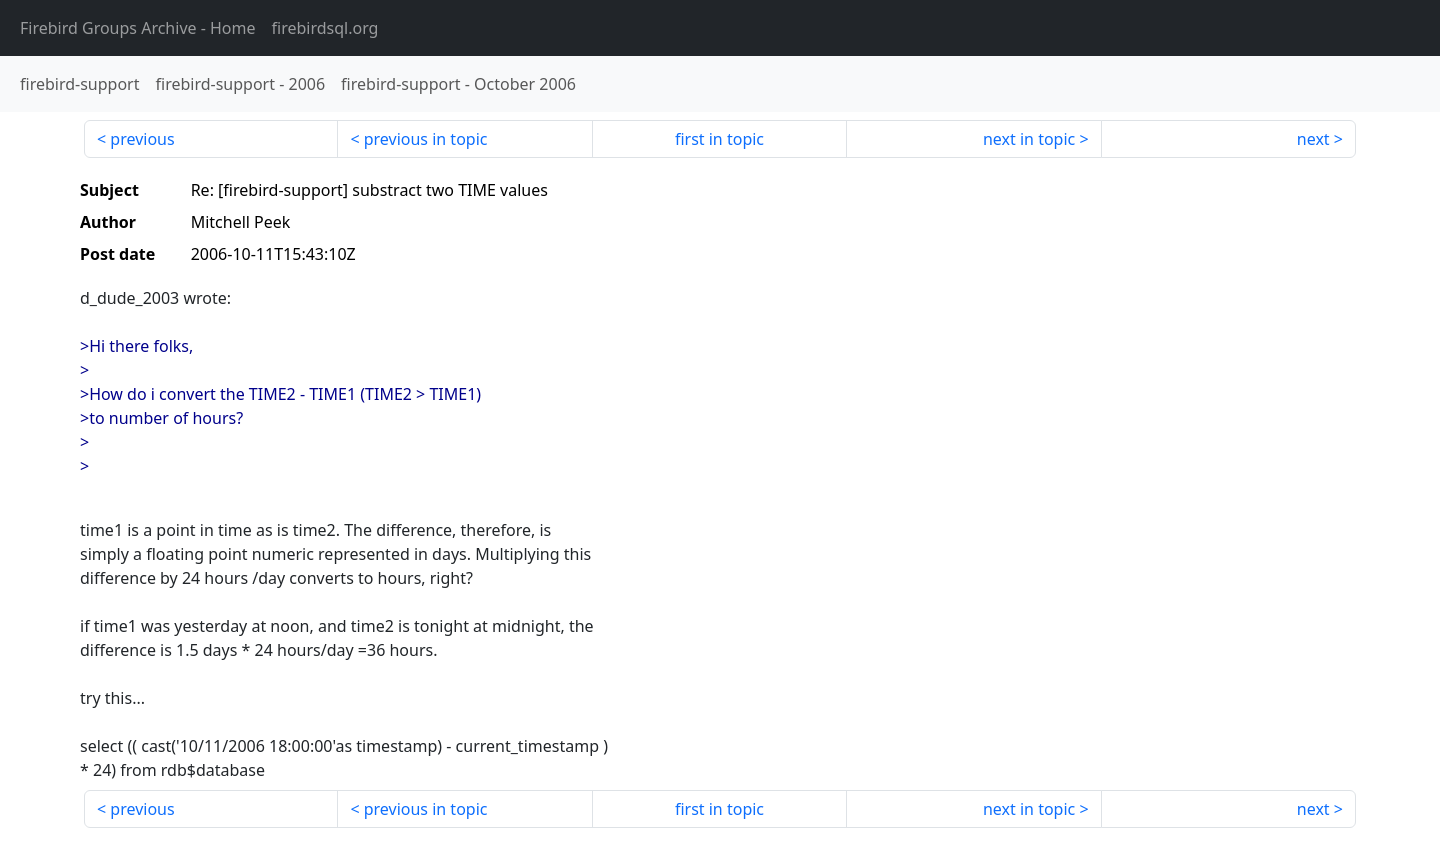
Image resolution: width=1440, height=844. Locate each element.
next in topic (1029, 139)
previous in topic (426, 139)
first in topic (719, 139)
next (1313, 139)
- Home (138, 28)
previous (142, 139)
